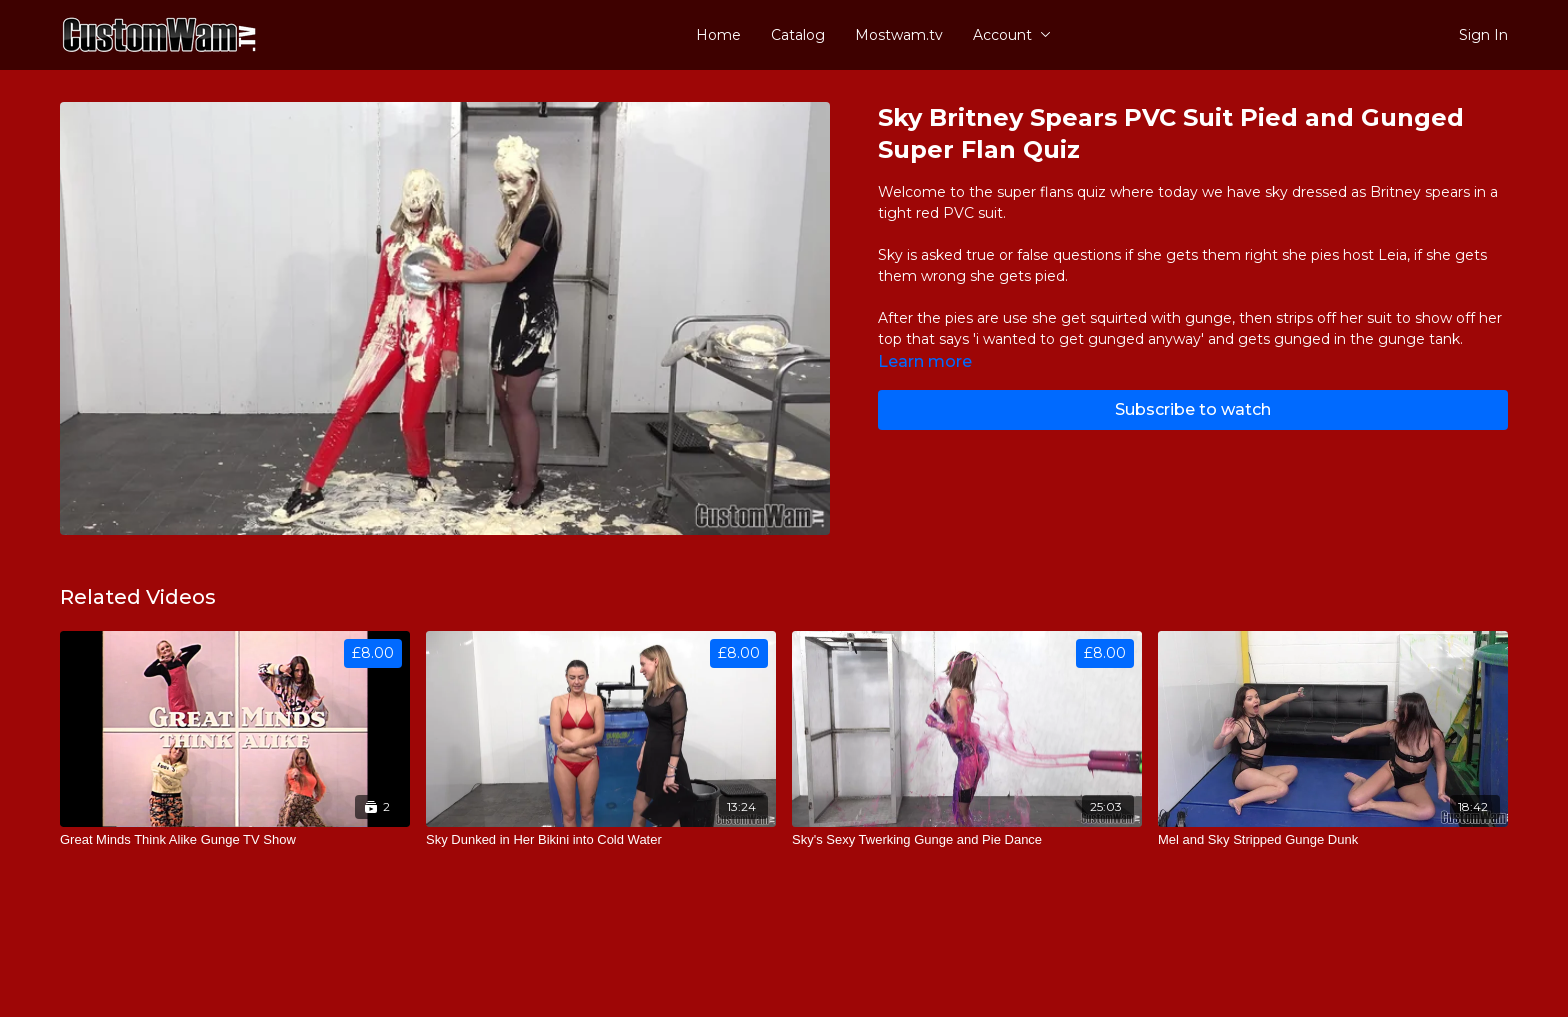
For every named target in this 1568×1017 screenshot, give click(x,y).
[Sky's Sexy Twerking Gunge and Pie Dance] (967, 840)
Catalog (798, 35)
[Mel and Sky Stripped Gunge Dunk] (1333, 840)
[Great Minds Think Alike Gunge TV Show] (235, 840)
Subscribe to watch (1193, 409)
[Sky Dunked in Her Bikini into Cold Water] (601, 840)
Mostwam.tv (899, 35)
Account (1012, 35)
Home (718, 35)
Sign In (1483, 35)
